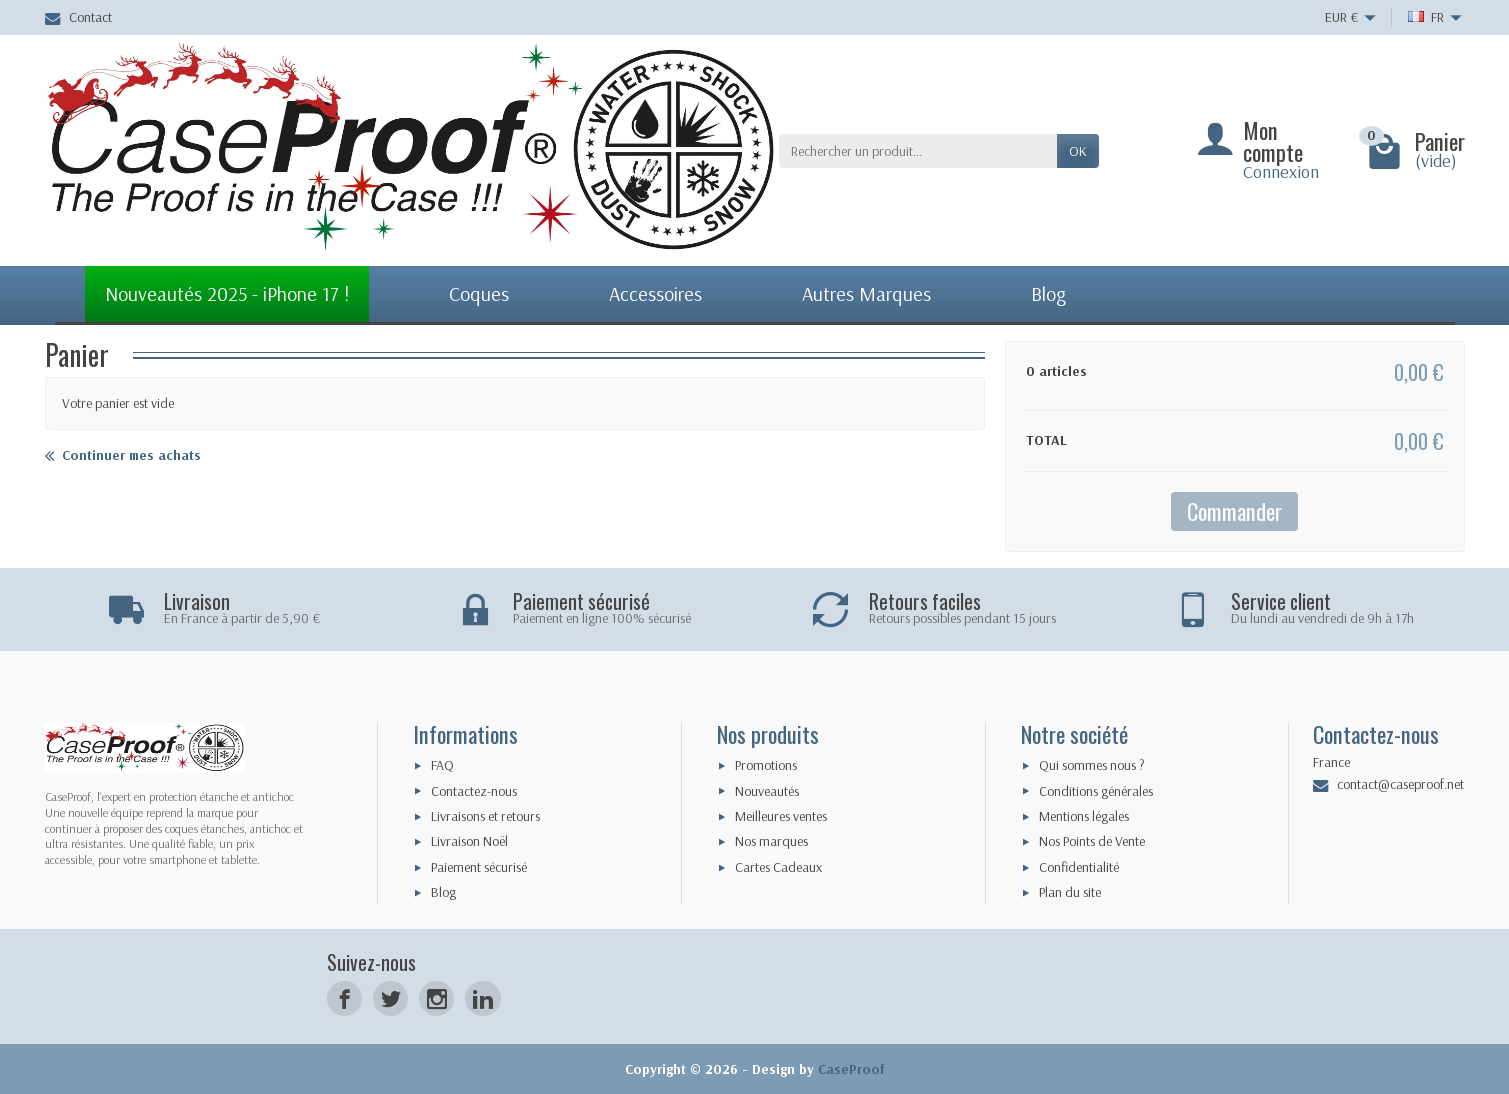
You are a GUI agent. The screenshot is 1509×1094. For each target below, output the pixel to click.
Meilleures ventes (781, 816)
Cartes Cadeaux (778, 867)
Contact (78, 17)
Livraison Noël (469, 841)
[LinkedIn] (482, 998)
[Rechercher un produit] (918, 151)
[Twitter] (390, 998)
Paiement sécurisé (479, 867)
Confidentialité (1079, 867)
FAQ (442, 765)
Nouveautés (767, 791)
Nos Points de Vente (1092, 841)
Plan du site (1070, 892)
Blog (443, 892)
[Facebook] (344, 998)
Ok (1078, 151)
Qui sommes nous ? (1092, 765)
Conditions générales (1096, 791)
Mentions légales (1084, 816)
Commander (1234, 510)
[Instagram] (436, 998)
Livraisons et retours (485, 816)
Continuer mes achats (123, 455)
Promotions (766, 765)
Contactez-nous (474, 791)
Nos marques (771, 841)
